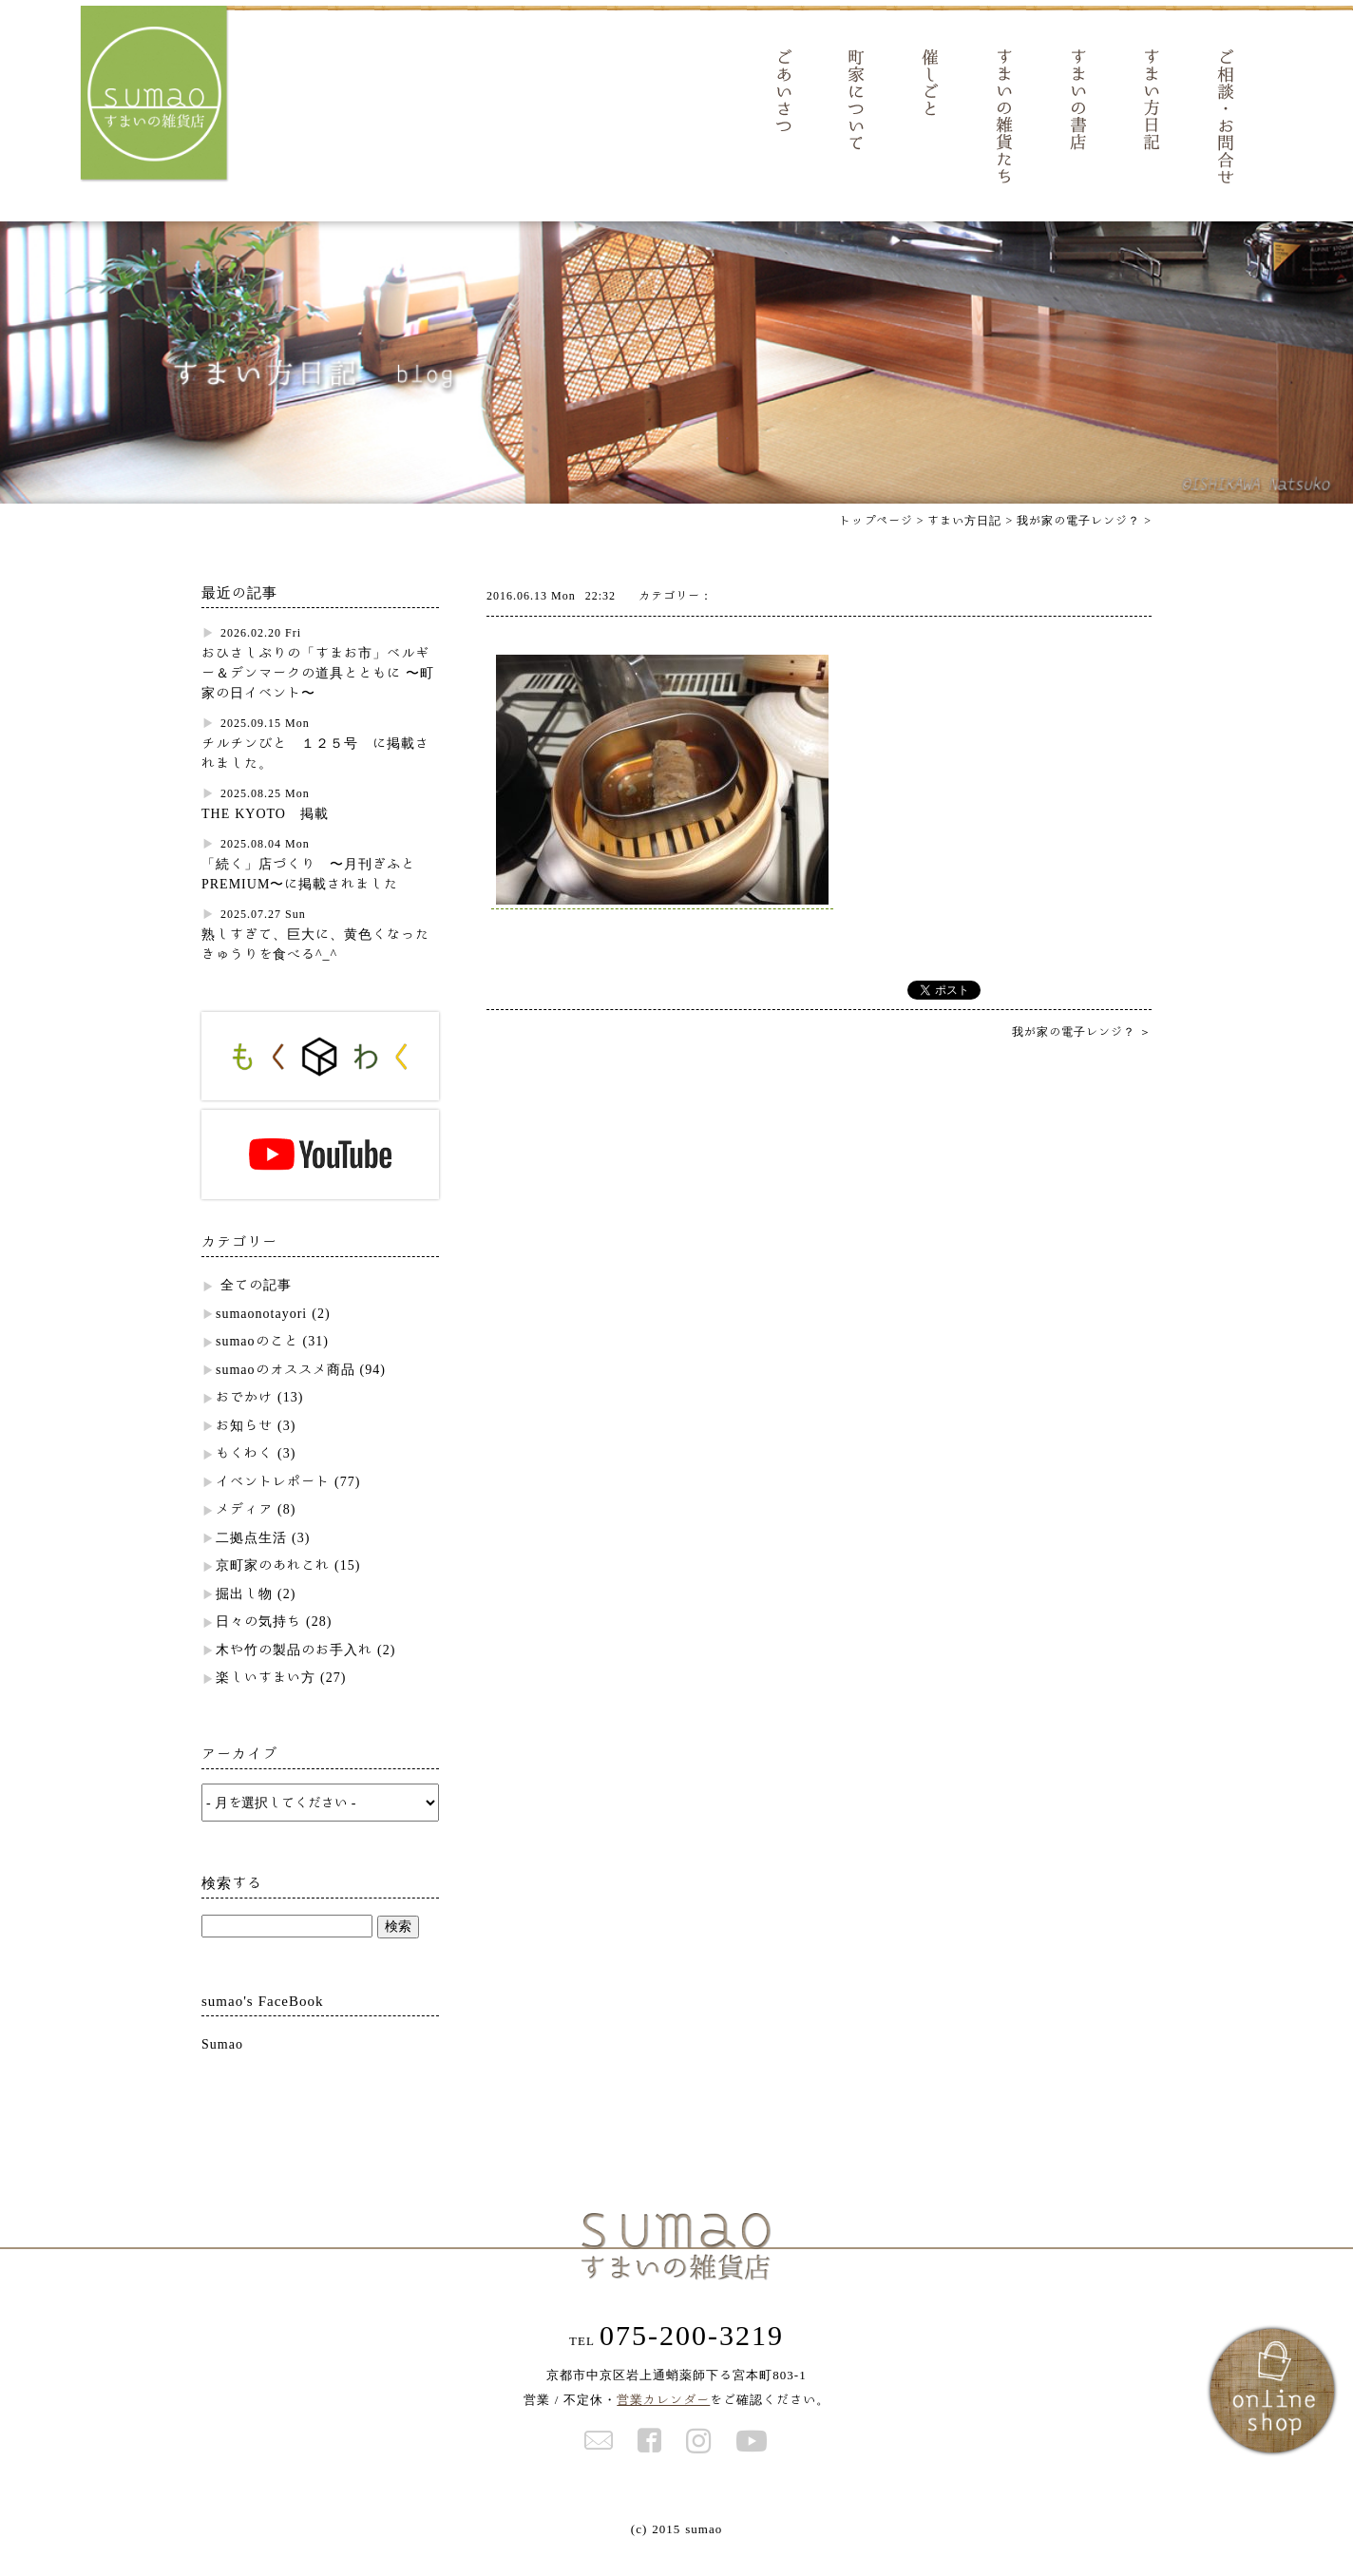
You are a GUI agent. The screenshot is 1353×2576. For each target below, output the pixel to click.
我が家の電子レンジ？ (1078, 544)
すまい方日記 (964, 544)
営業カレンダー (663, 2424)
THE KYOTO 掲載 (265, 838)
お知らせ (244, 1450)
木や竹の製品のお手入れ (294, 1674)
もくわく (244, 1477)
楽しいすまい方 (265, 1701)
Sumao (222, 2068)
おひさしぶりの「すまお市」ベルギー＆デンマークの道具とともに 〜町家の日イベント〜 (317, 697)
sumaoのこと (257, 1365)
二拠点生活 (251, 1562)
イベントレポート (273, 1506)
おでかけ (244, 1421)
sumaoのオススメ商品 (285, 1394)
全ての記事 (256, 1309)
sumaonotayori (261, 1338)
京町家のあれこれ (273, 1589)
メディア (244, 1533)
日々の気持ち (258, 1645)
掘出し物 (244, 1618)
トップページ (876, 544)
